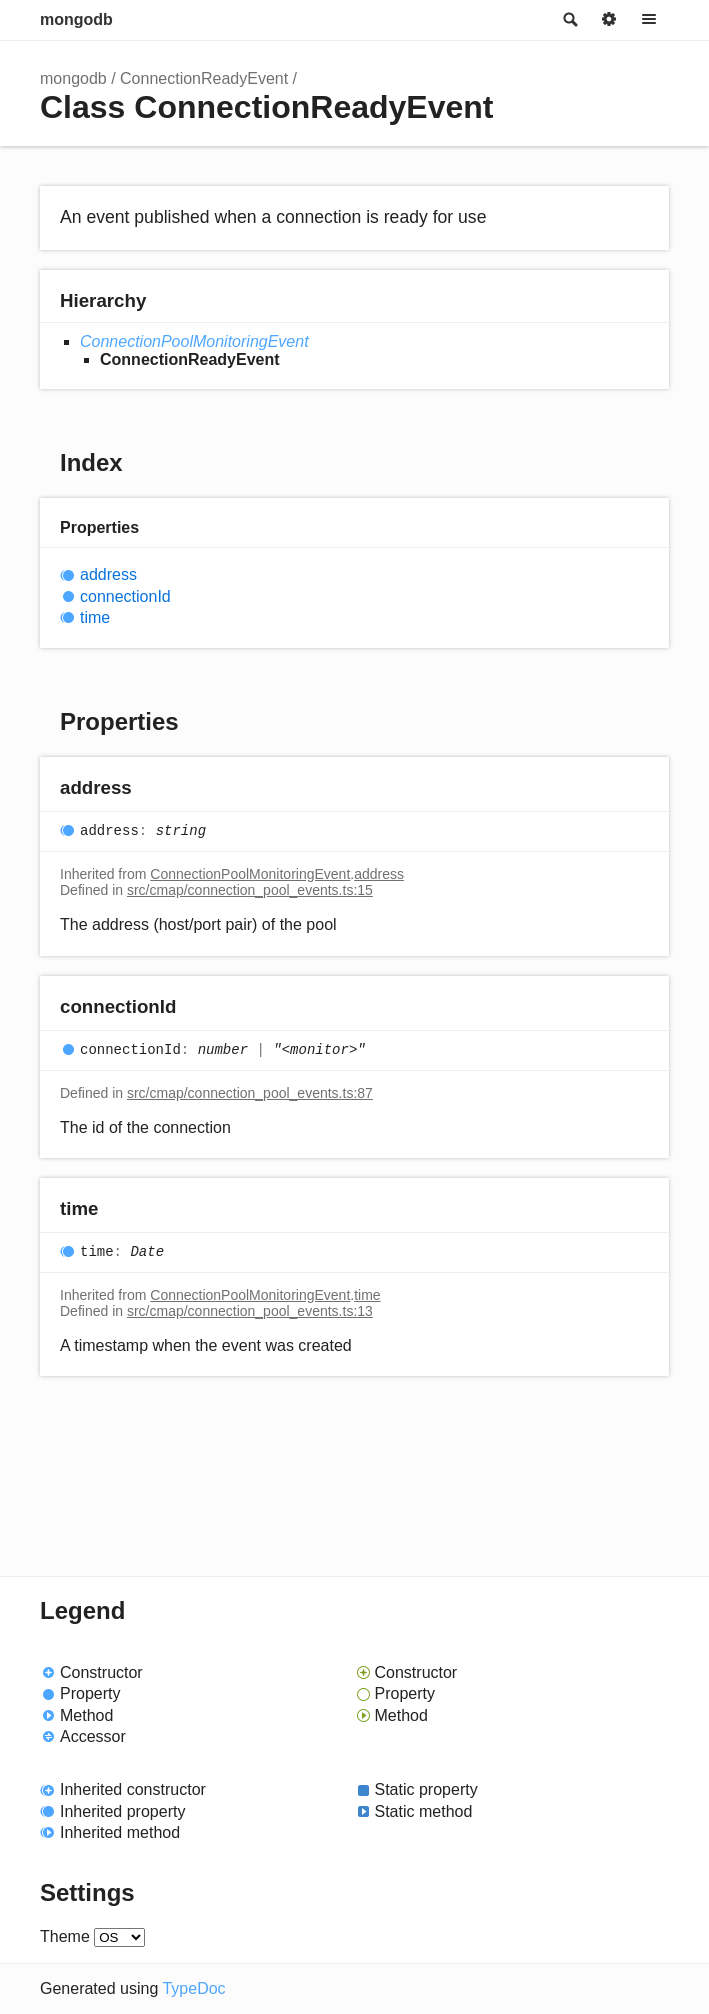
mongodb (76, 19)
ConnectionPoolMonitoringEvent (194, 341)
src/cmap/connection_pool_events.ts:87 (250, 1093)
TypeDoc (193, 1988)
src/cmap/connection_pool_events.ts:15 (250, 890)
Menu (649, 20)
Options (609, 20)
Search (569, 20)
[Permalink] (151, 789)
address (108, 574)
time (95, 617)
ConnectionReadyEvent (204, 78)
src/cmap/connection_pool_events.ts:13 (250, 1311)
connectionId (125, 596)
